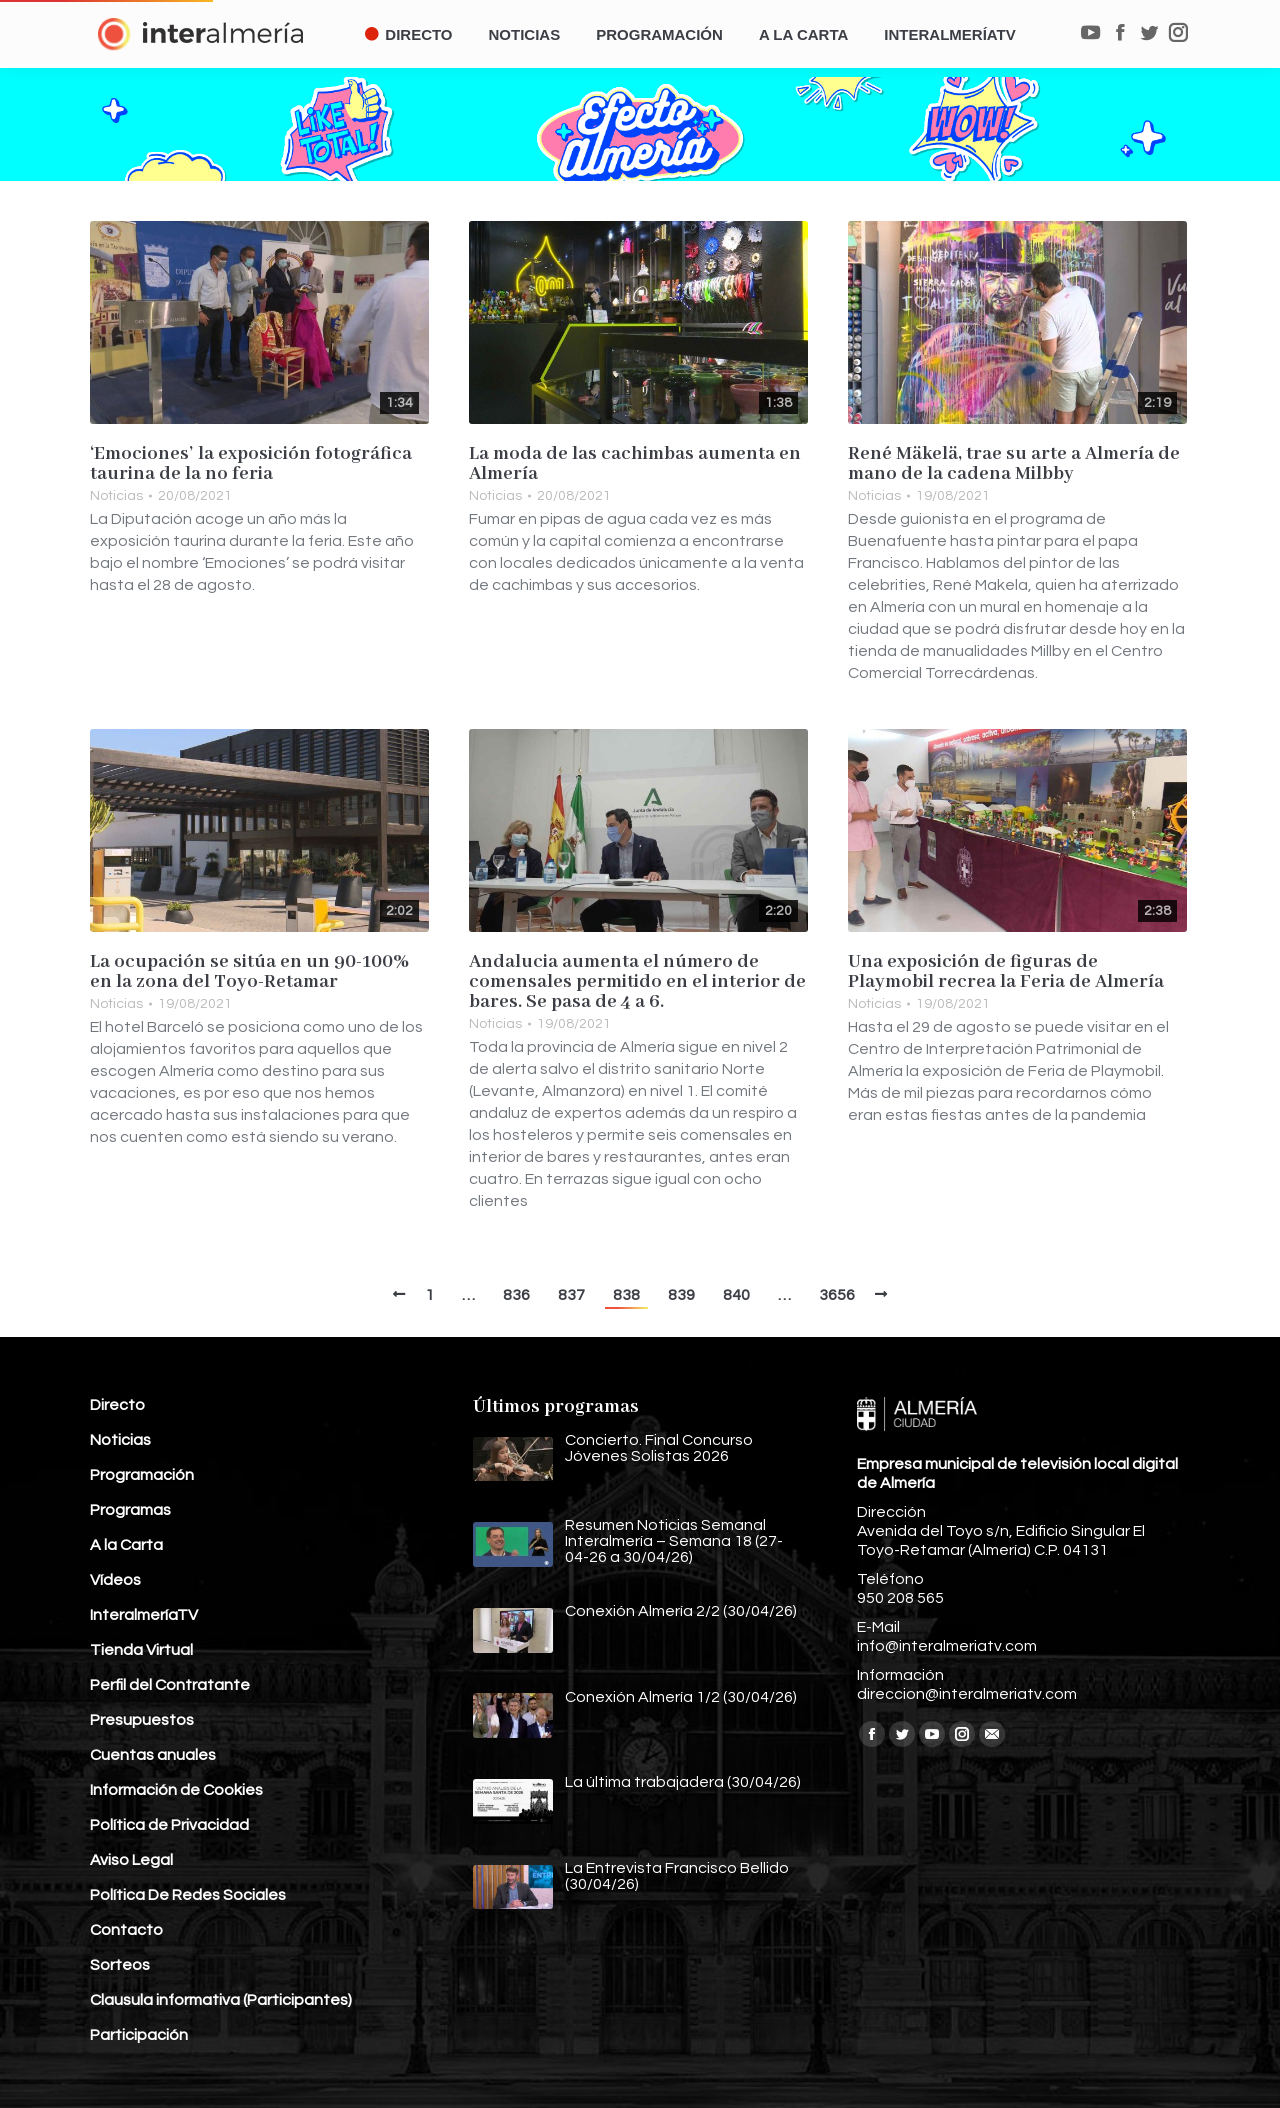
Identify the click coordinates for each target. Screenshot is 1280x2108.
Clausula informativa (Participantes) (221, 2000)
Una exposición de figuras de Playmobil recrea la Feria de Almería (1006, 972)
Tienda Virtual (141, 1650)
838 (626, 1295)
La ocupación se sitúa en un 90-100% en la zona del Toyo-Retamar (249, 972)
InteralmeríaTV (144, 1615)
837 (571, 1295)
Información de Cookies (176, 1790)
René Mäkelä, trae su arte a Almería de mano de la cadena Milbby (1014, 464)
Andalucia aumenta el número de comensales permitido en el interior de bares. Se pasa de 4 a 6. (637, 982)
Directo (117, 1405)
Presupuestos (142, 1720)
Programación (142, 1475)
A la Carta (126, 1545)
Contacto (126, 1930)
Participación (139, 2035)
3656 (837, 1295)
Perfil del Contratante (170, 1685)
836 (516, 1295)
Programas (130, 1510)
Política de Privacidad (169, 1825)
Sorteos (120, 1965)
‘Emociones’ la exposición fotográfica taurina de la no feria (251, 464)
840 (736, 1295)
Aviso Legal (131, 1860)
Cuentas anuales (153, 1755)
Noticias (116, 496)
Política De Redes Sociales (188, 1895)
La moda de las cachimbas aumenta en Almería (635, 464)
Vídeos (115, 1580)
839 (681, 1295)
